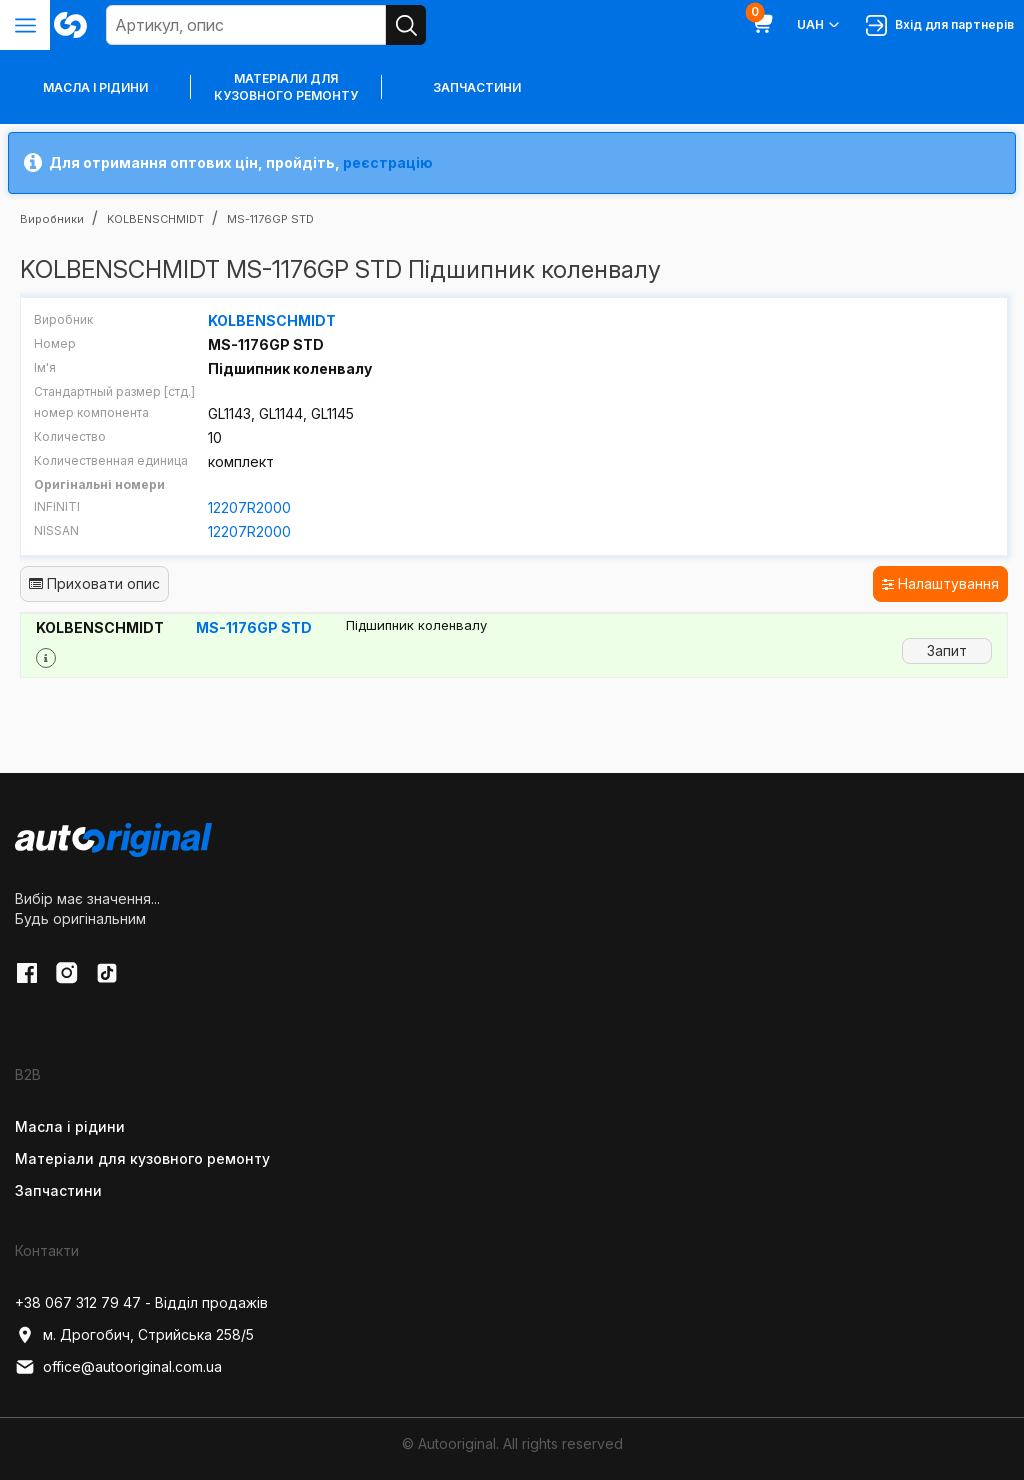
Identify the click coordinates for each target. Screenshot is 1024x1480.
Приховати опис (94, 583)
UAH (819, 25)
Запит (947, 650)
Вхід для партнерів (940, 25)
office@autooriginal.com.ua (118, 1367)
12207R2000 (249, 507)
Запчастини (477, 87)
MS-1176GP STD (254, 627)
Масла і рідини (70, 1126)
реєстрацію (388, 162)
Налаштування (940, 583)
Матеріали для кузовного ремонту (286, 87)
